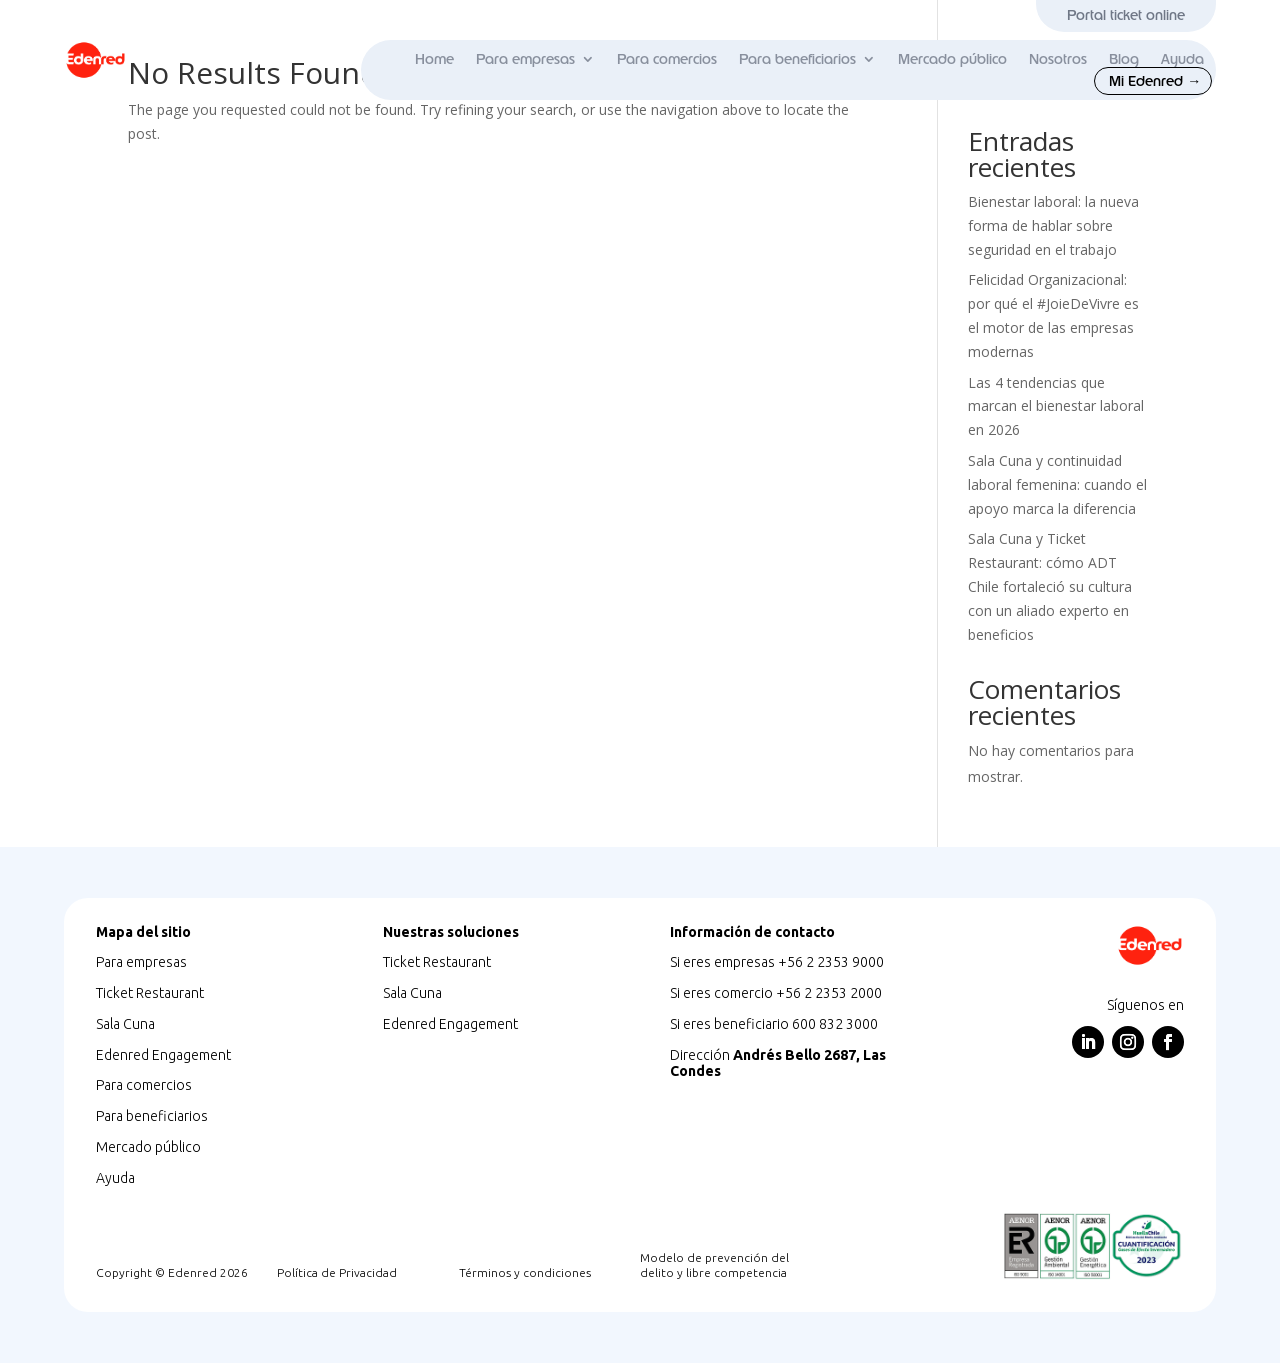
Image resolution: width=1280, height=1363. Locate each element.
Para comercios (667, 60)
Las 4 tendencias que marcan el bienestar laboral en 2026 (1056, 406)
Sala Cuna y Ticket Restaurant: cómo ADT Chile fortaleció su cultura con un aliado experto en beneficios (1050, 586)
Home (434, 60)
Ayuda (1182, 60)
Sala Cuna (125, 1024)
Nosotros (1058, 60)
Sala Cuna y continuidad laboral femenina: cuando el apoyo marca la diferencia (1057, 484)
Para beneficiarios (797, 60)
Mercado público (952, 60)
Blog (1124, 60)
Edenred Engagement (163, 1055)
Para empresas (525, 60)
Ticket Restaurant (150, 993)
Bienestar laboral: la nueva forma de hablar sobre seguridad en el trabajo (1053, 225)
